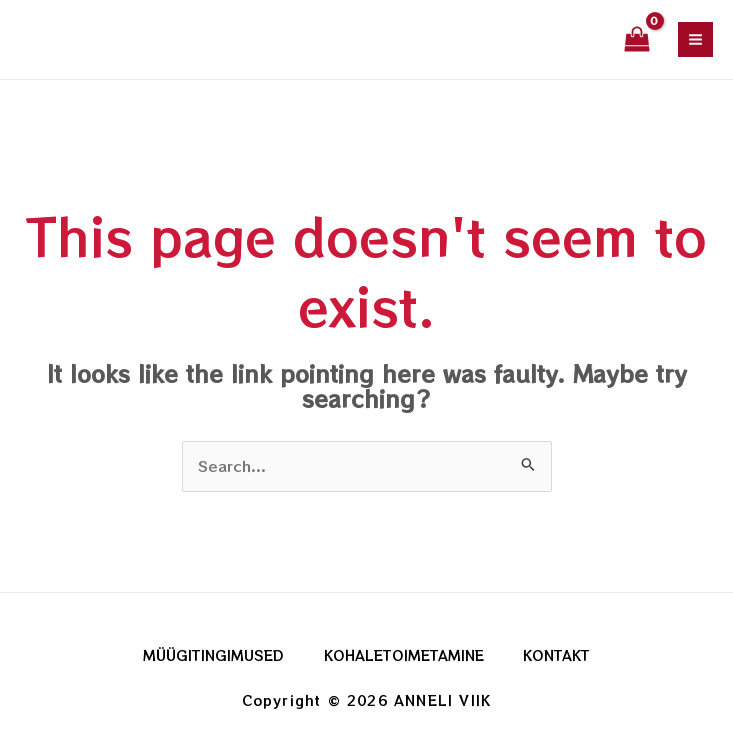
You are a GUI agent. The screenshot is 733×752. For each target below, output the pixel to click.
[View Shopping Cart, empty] (637, 40)
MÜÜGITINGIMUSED (213, 655)
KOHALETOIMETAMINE (404, 655)
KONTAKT (557, 655)
